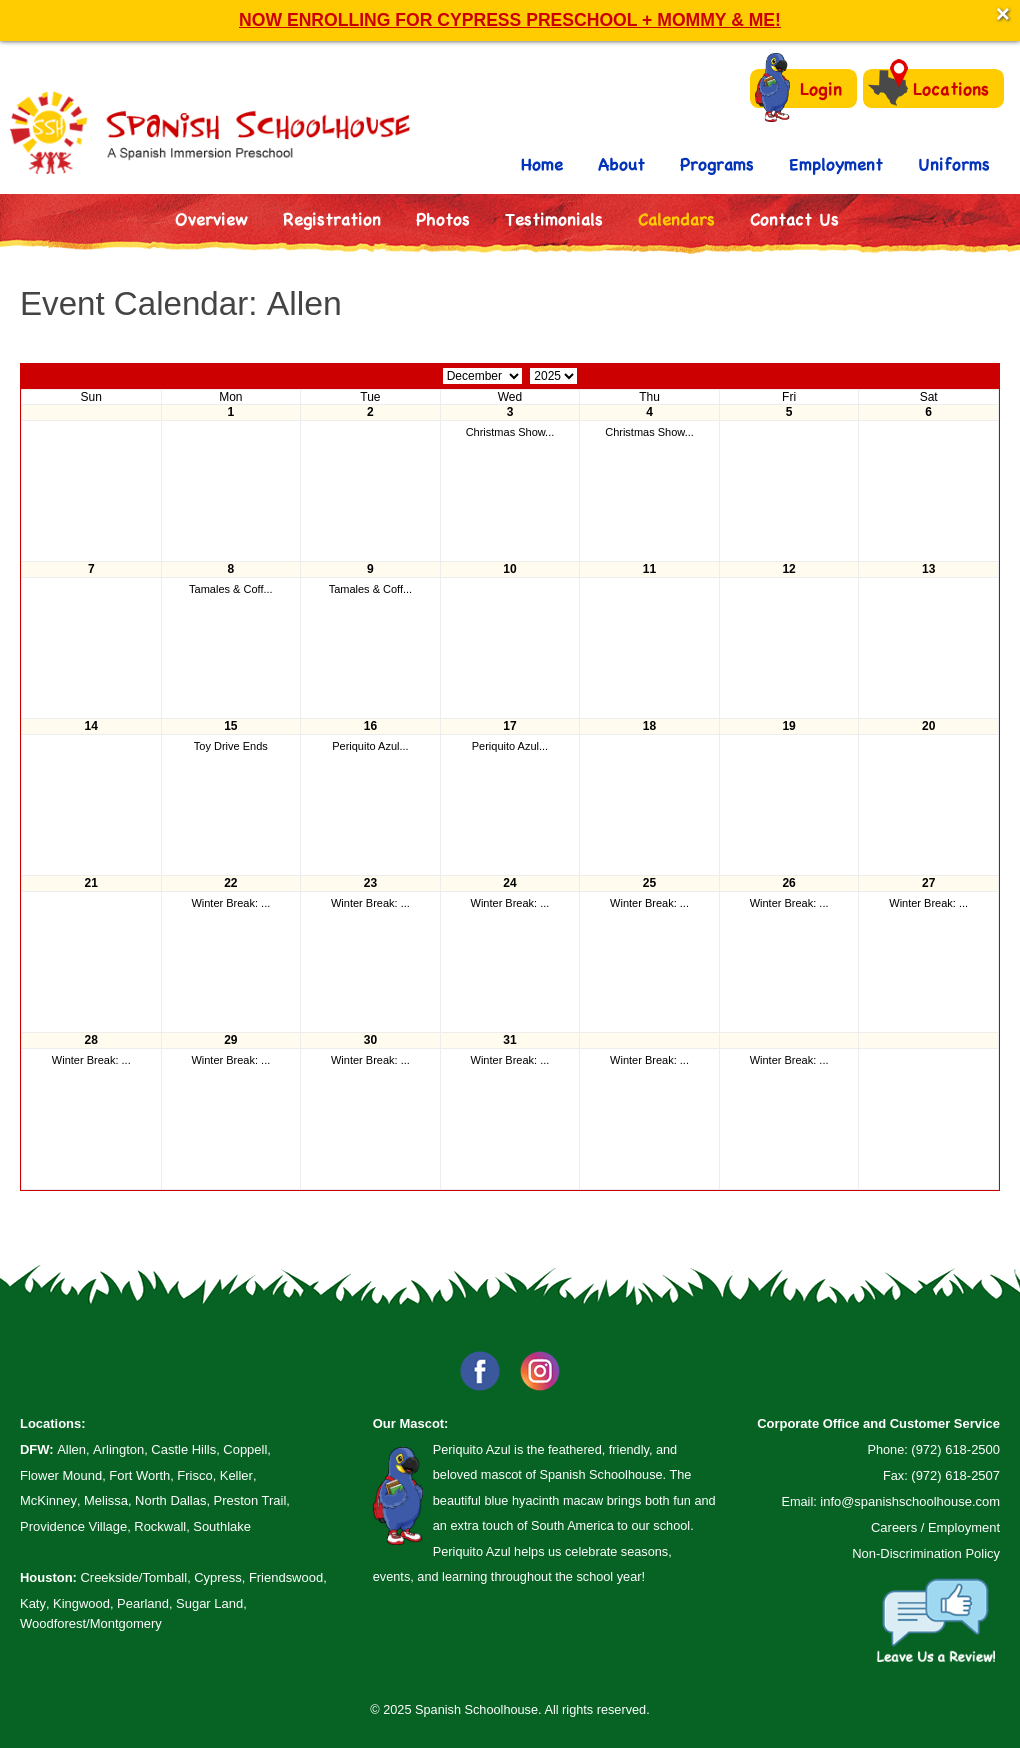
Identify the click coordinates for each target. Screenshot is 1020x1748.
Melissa (106, 1500)
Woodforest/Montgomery (91, 1623)
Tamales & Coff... (231, 589)
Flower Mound (61, 1475)
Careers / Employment (935, 1527)
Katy (33, 1603)
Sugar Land (209, 1603)
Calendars (676, 218)
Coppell (245, 1449)
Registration (332, 218)
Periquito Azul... (370, 746)
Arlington (118, 1449)
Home (542, 163)
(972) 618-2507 (955, 1475)
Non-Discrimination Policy (926, 1553)
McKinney (48, 1500)
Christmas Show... (510, 432)
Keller (236, 1475)
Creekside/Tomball (133, 1577)
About (621, 163)
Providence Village (73, 1526)
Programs (717, 163)
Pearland (143, 1603)
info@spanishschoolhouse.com (910, 1501)
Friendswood (286, 1577)
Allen (71, 1449)
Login (798, 88)
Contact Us (794, 218)
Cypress (218, 1577)
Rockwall (160, 1526)
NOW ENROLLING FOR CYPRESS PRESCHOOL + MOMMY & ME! (510, 20)
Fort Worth (139, 1475)
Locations (928, 87)
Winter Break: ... (230, 903)
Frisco (194, 1475)
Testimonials (554, 218)
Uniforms (954, 163)
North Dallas (170, 1500)
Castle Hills (183, 1449)
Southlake (222, 1526)
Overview (211, 218)
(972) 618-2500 (955, 1449)
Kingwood (81, 1603)
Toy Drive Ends (231, 746)
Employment (836, 163)
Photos (443, 218)
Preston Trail (250, 1500)
